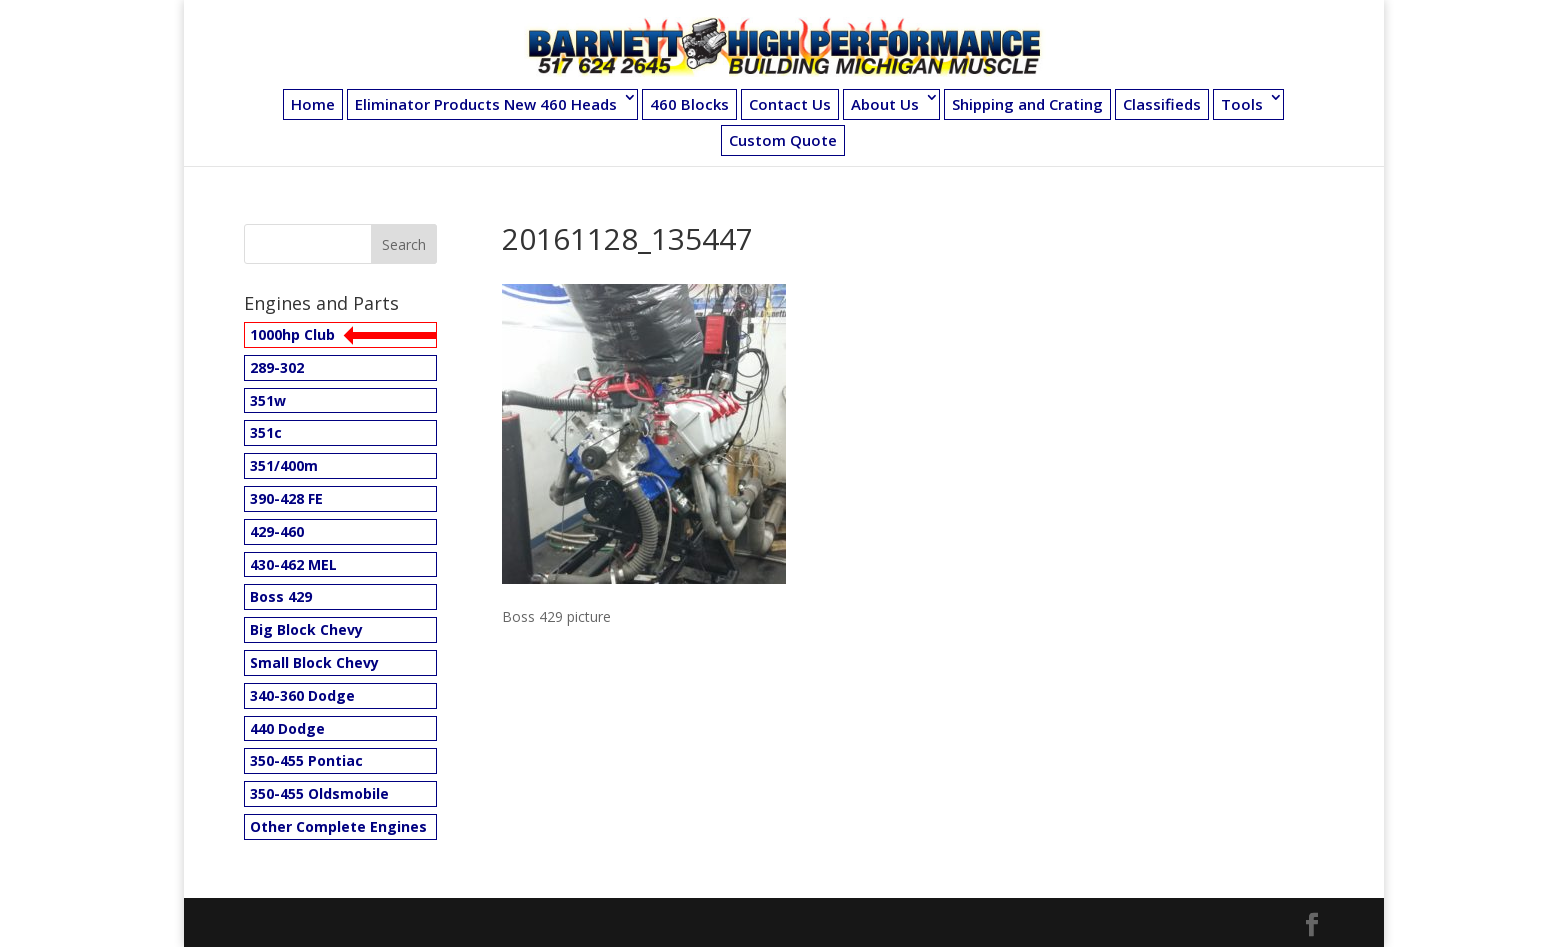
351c (266, 432)
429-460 (277, 531)
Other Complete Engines (338, 826)
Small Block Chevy (314, 662)
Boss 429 (281, 596)
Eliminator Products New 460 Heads (486, 104)
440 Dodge (287, 728)
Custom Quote (783, 140)
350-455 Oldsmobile (319, 793)
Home (313, 104)
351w (268, 400)
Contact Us (790, 104)
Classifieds (1162, 104)
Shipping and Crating (1027, 104)
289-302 (277, 367)
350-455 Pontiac (306, 760)
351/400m (284, 465)
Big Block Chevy (306, 629)
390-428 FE (286, 498)
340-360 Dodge (302, 695)
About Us (885, 104)
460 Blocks (689, 104)
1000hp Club (292, 334)
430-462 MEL (293, 564)
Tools (1242, 104)
